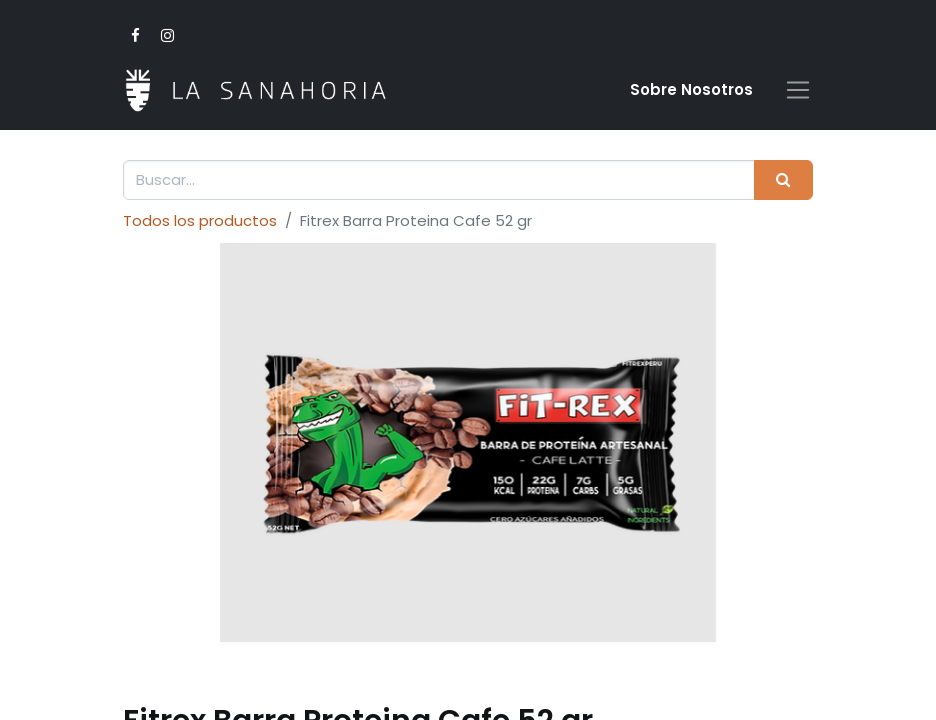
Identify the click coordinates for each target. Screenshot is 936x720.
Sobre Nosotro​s (691, 89)
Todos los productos (200, 220)
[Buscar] (783, 180)
